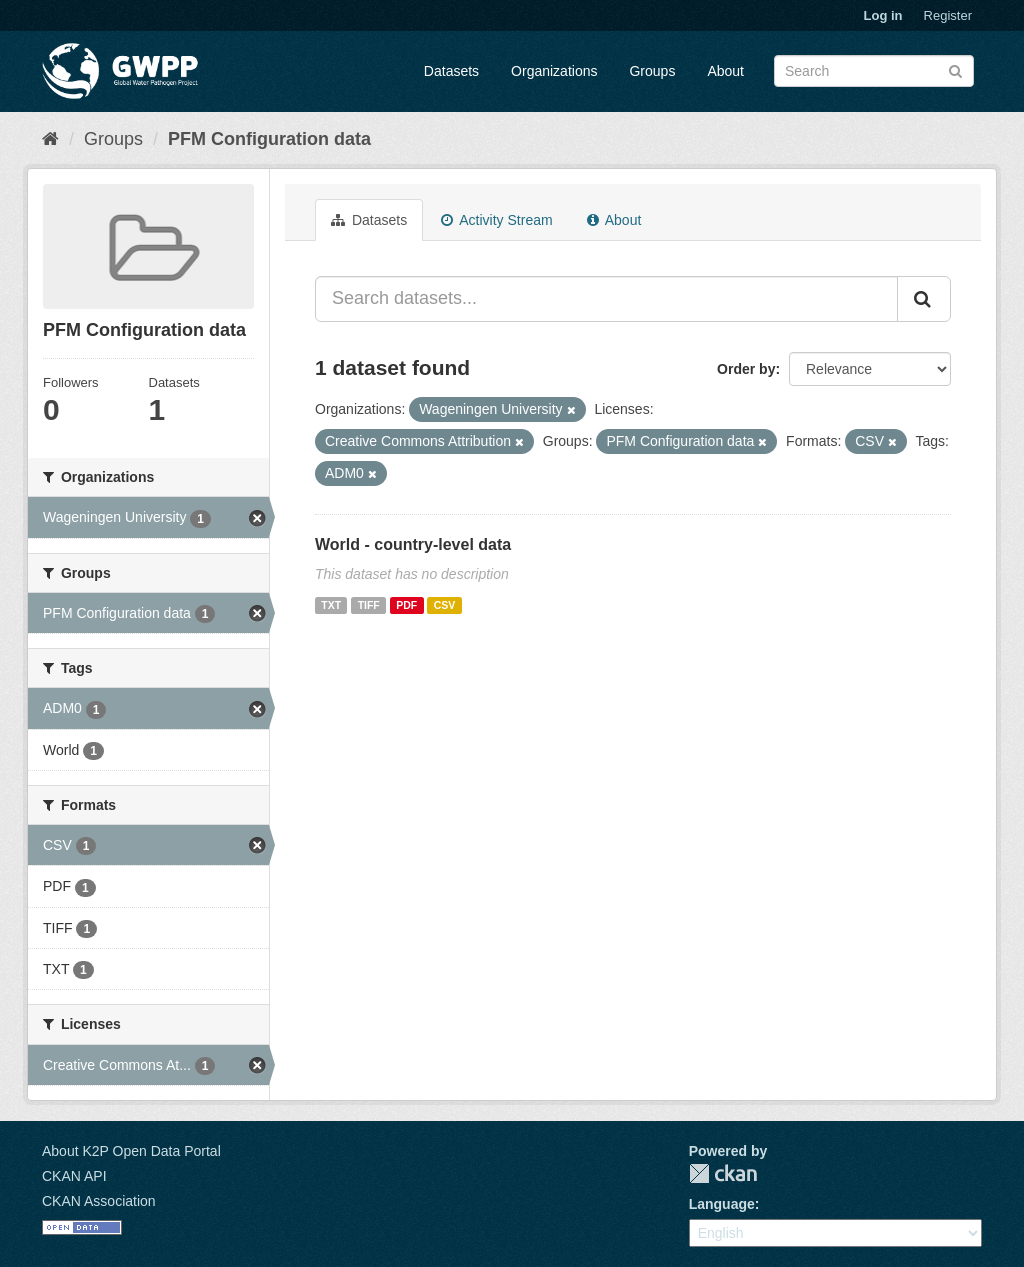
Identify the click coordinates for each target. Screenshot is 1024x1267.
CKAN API (74, 1176)
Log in (883, 15)
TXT (331, 605)
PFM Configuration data (269, 139)
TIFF (369, 605)
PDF (406, 605)
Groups (652, 71)
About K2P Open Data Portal (131, 1151)
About (725, 71)
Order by (746, 369)
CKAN (723, 1173)
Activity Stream (496, 220)
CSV (445, 605)
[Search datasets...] (606, 299)
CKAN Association (99, 1201)
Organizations (554, 71)
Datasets (451, 71)
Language (722, 1204)
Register (948, 15)
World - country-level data (413, 544)
